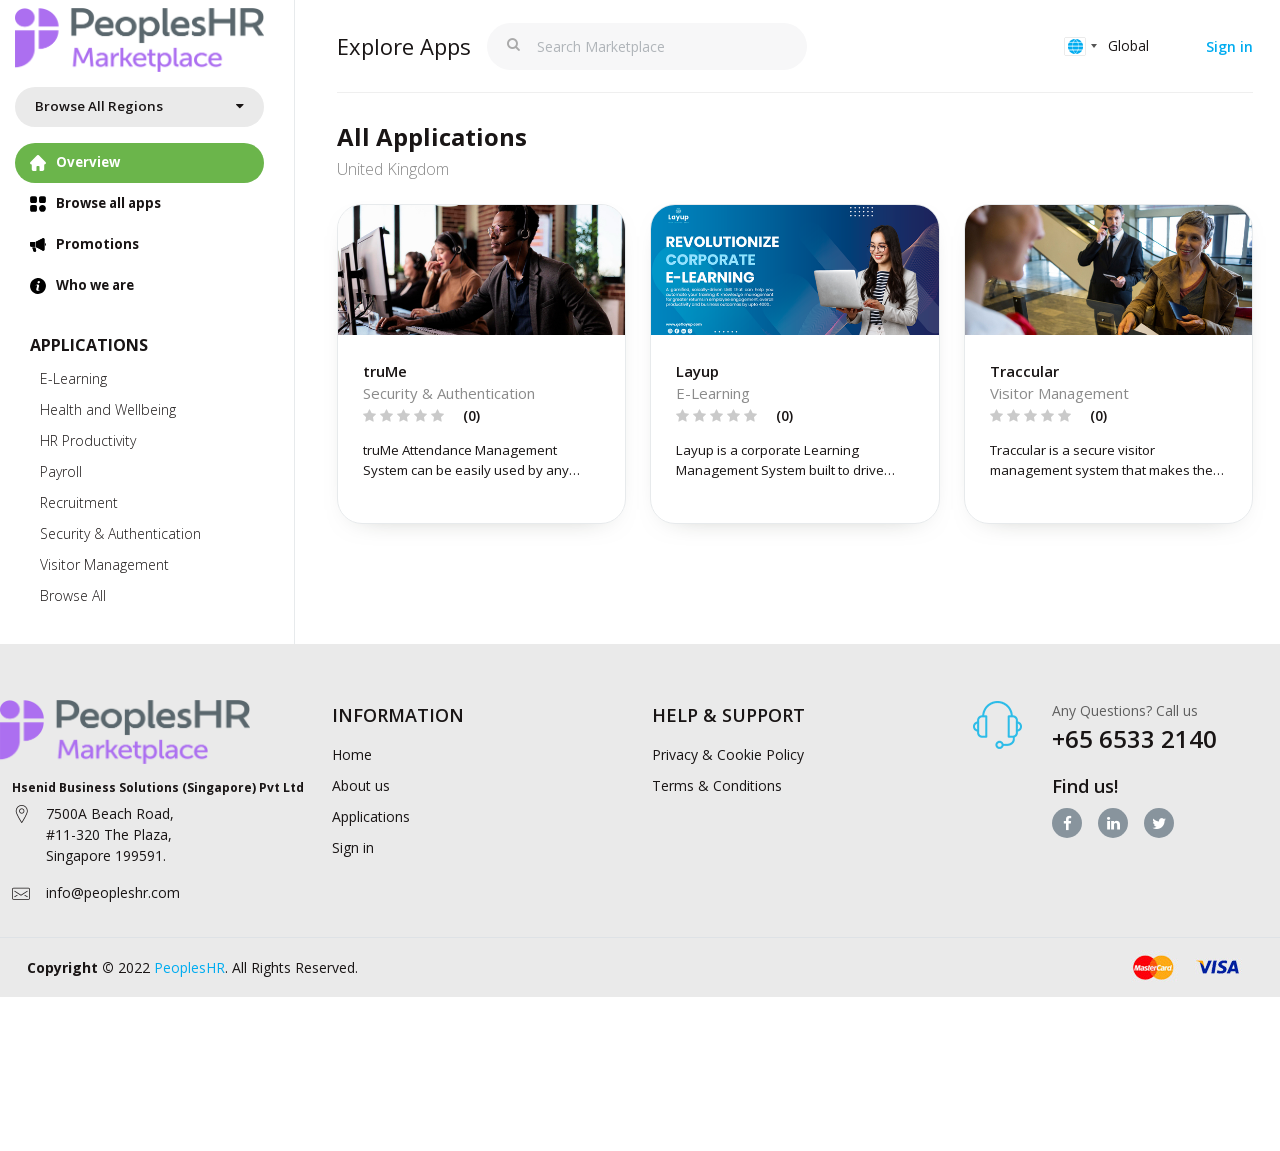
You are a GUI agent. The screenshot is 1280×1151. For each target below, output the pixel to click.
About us (361, 816)
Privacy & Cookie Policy (728, 785)
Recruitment (79, 507)
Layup (697, 401)
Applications (371, 847)
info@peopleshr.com (113, 922)
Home (352, 785)
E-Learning (73, 383)
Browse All (73, 600)
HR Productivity (88, 445)
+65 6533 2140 (1134, 768)
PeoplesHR (189, 997)
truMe (385, 401)
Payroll (61, 476)
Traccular (1024, 401)
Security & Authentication (120, 538)
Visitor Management (104, 569)
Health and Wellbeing (108, 414)
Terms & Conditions (717, 816)
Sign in (1229, 46)
